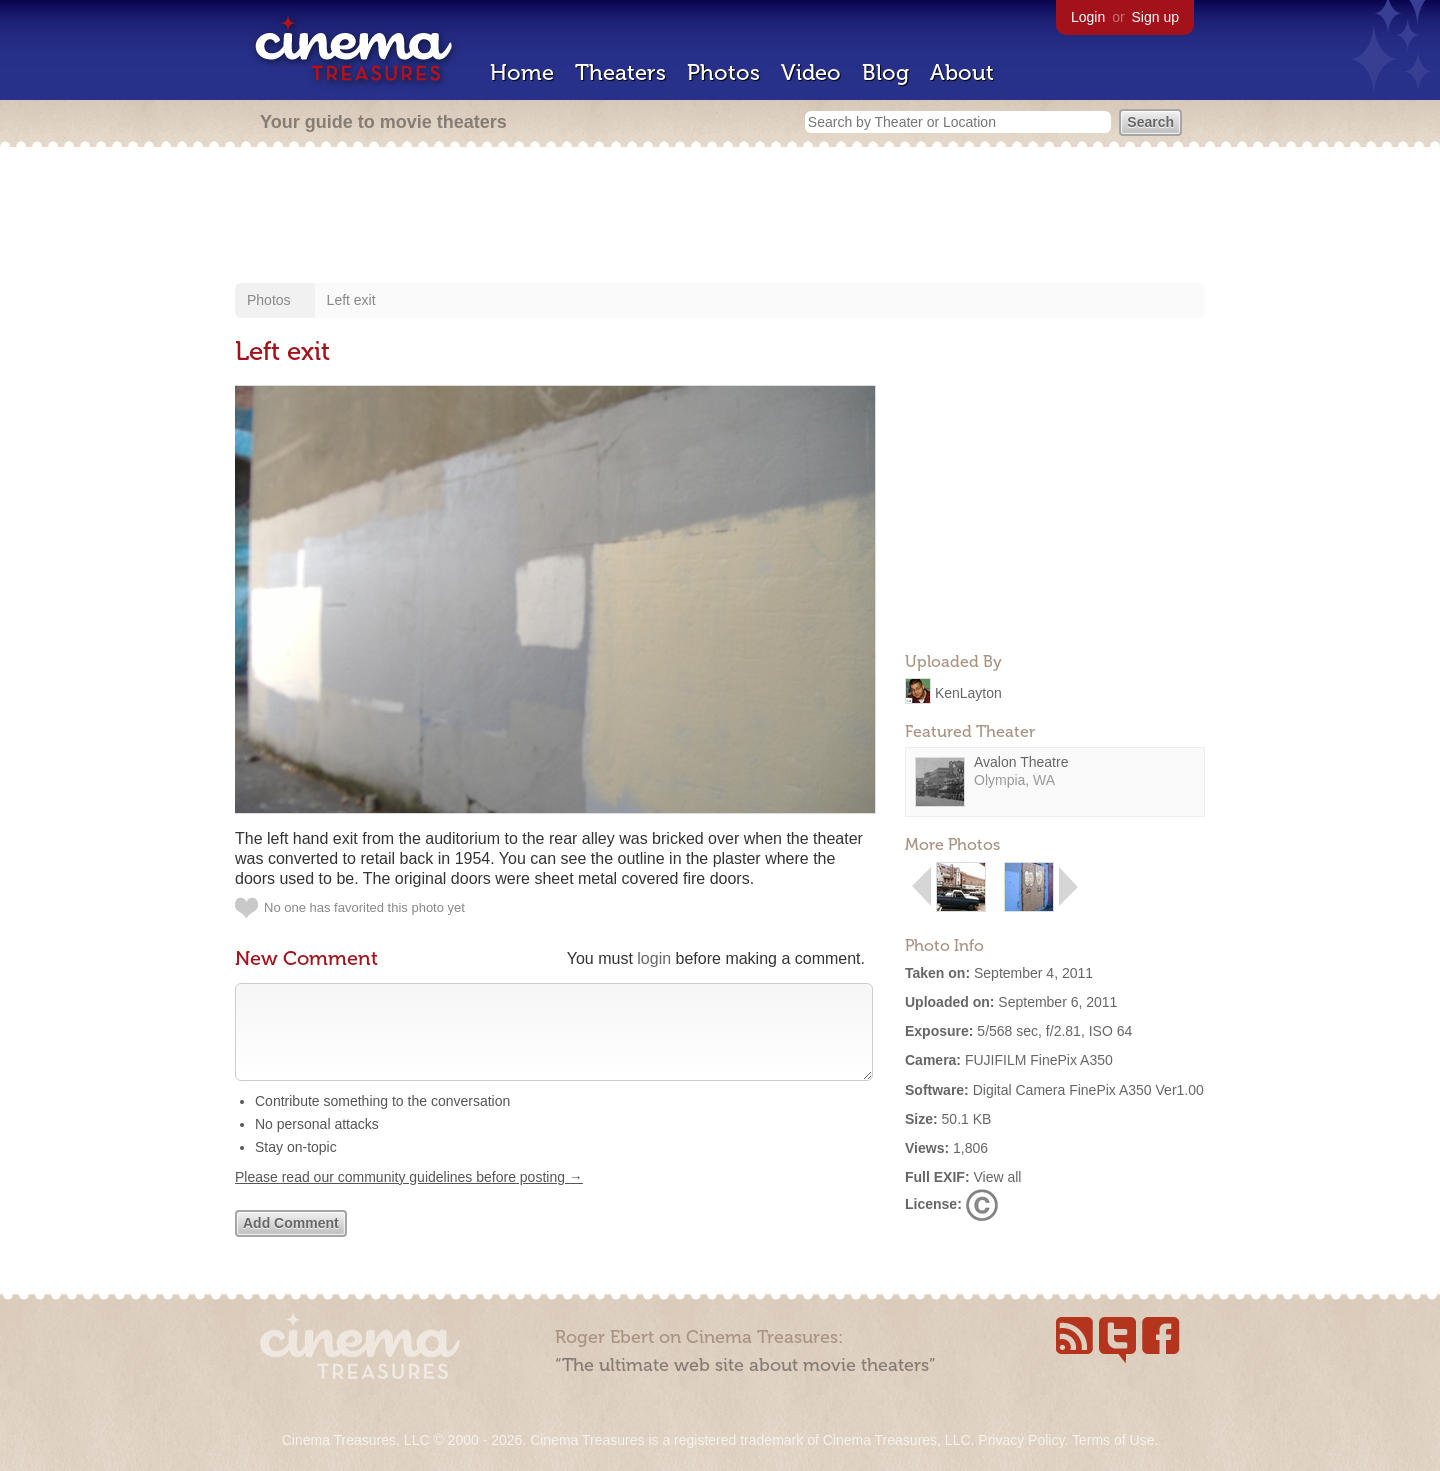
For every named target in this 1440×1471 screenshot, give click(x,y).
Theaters (620, 72)
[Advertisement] (720, 217)
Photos (723, 72)
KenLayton (968, 692)
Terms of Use (1113, 1440)
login (654, 958)
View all (997, 1177)
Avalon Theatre (1021, 762)
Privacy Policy (1021, 1440)
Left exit (351, 300)
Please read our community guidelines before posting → (409, 1197)
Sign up (1155, 17)
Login (1088, 17)
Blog (885, 72)
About (962, 72)
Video (811, 72)
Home (522, 72)
